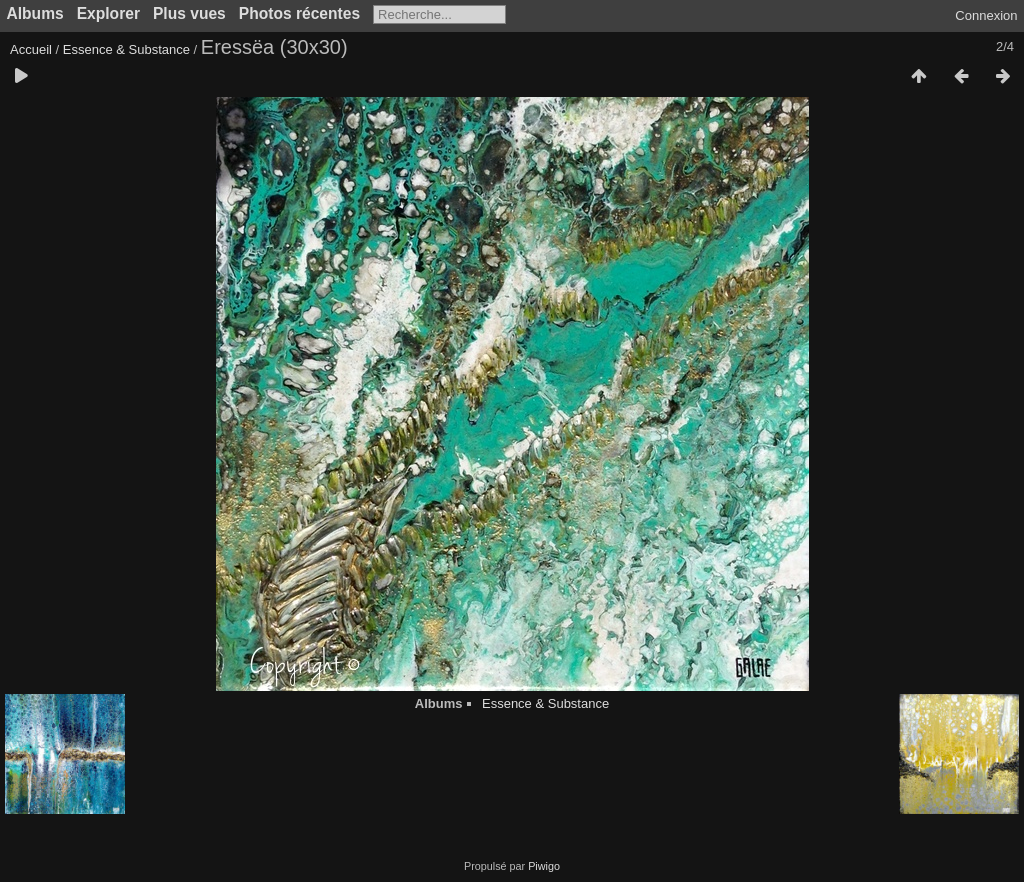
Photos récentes (299, 13)
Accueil (31, 49)
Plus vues (189, 13)
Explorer (108, 13)
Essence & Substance (126, 49)
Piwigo (544, 866)
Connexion (986, 15)
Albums (35, 13)
